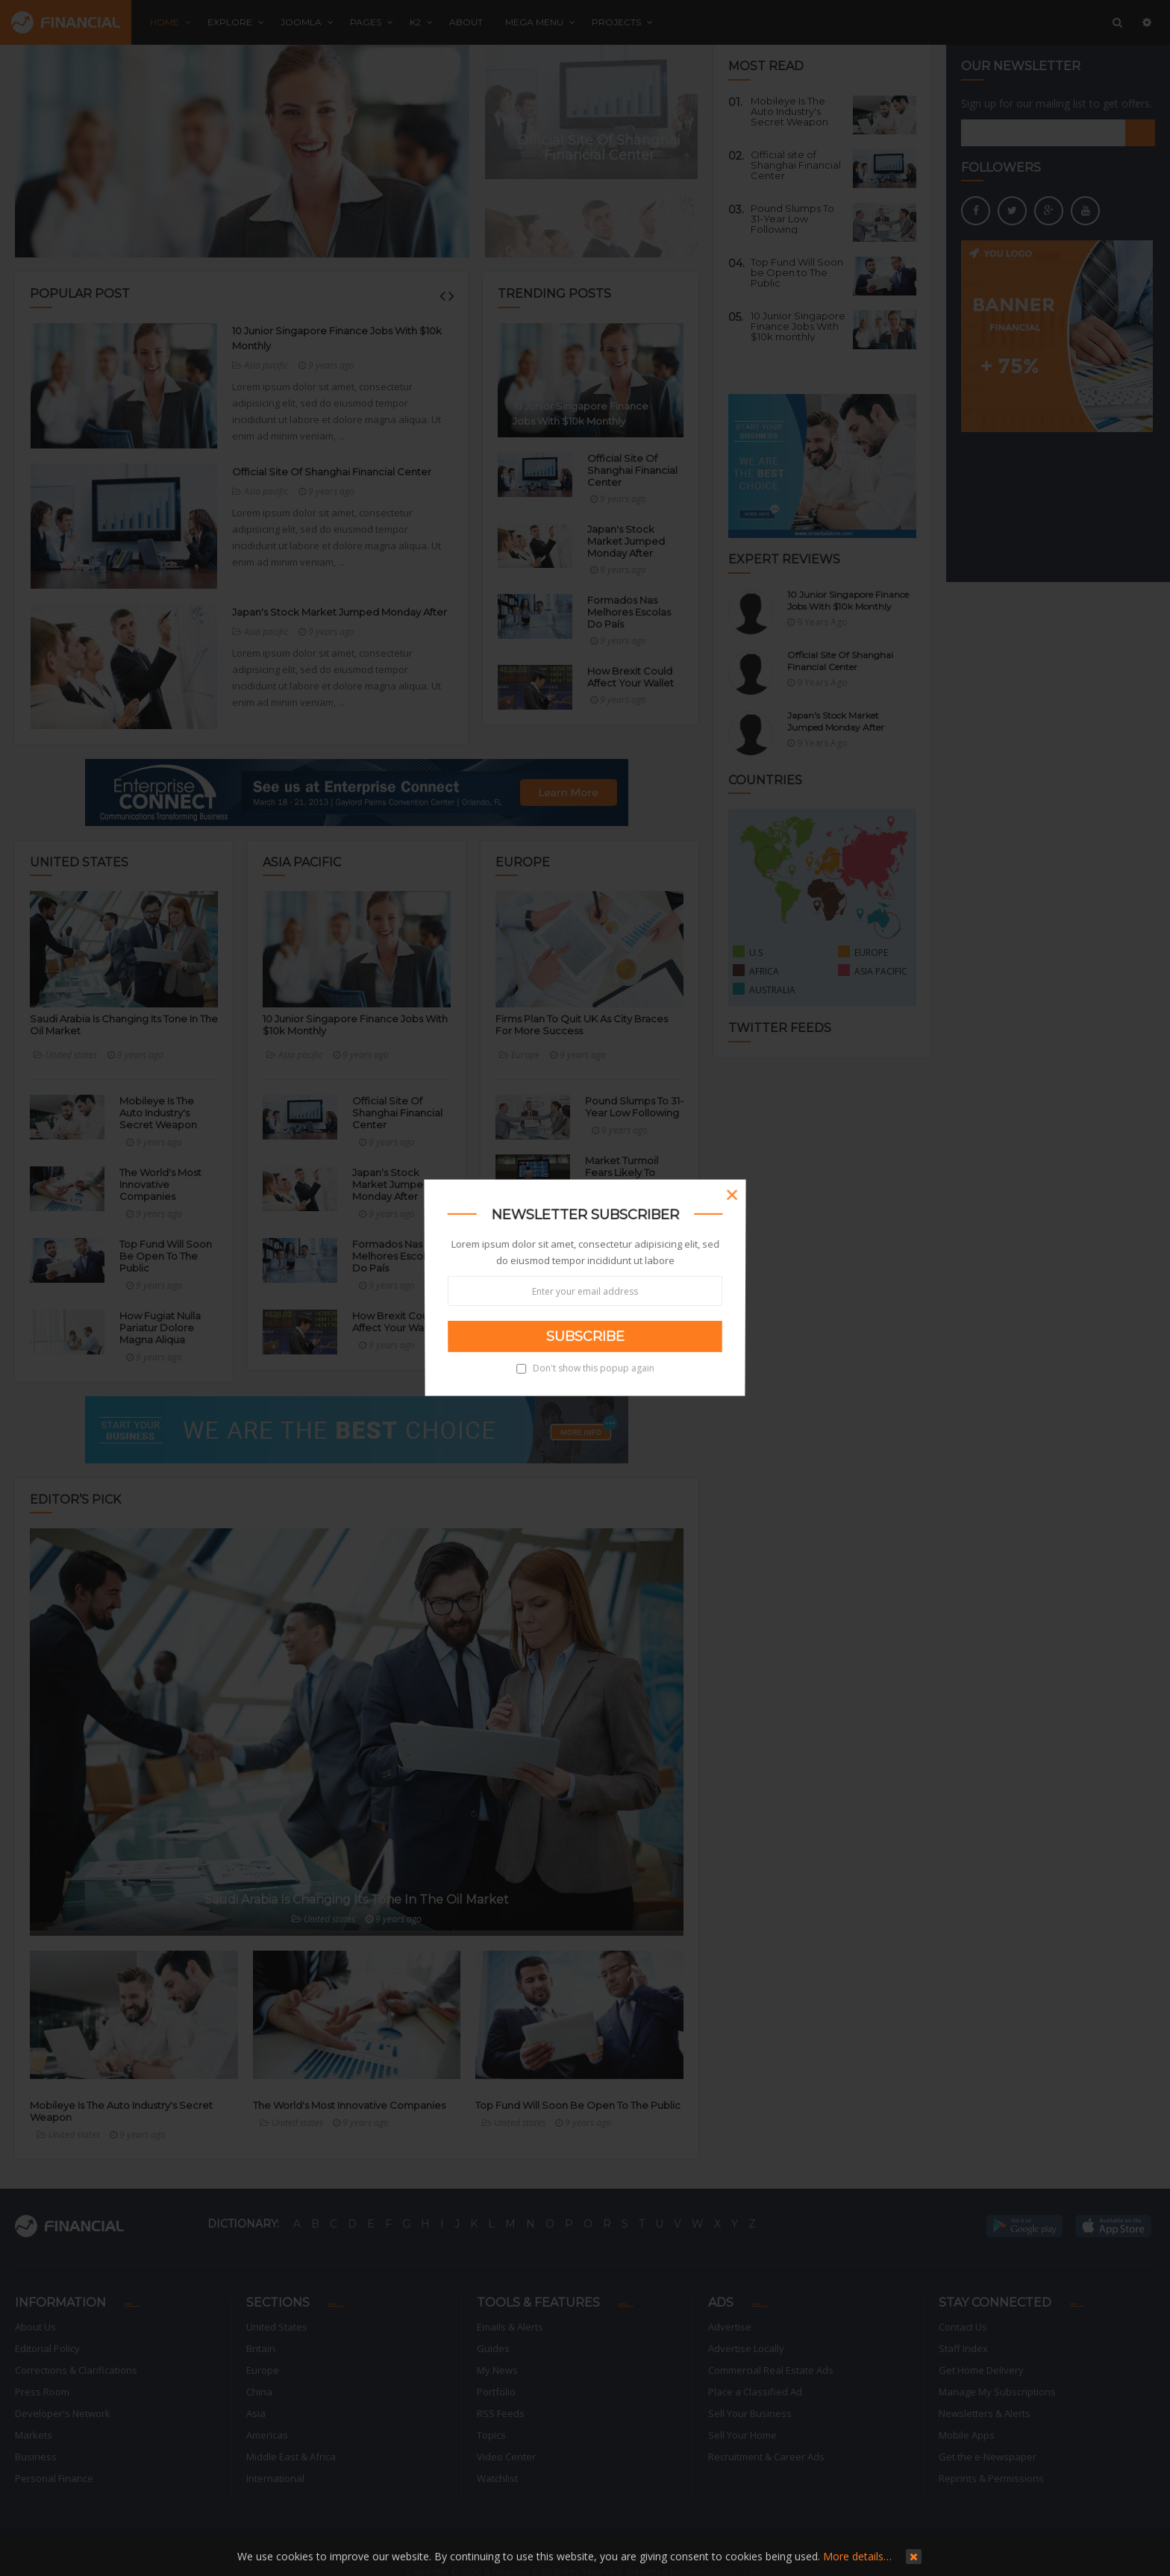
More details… (857, 2556)
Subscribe (585, 1336)
